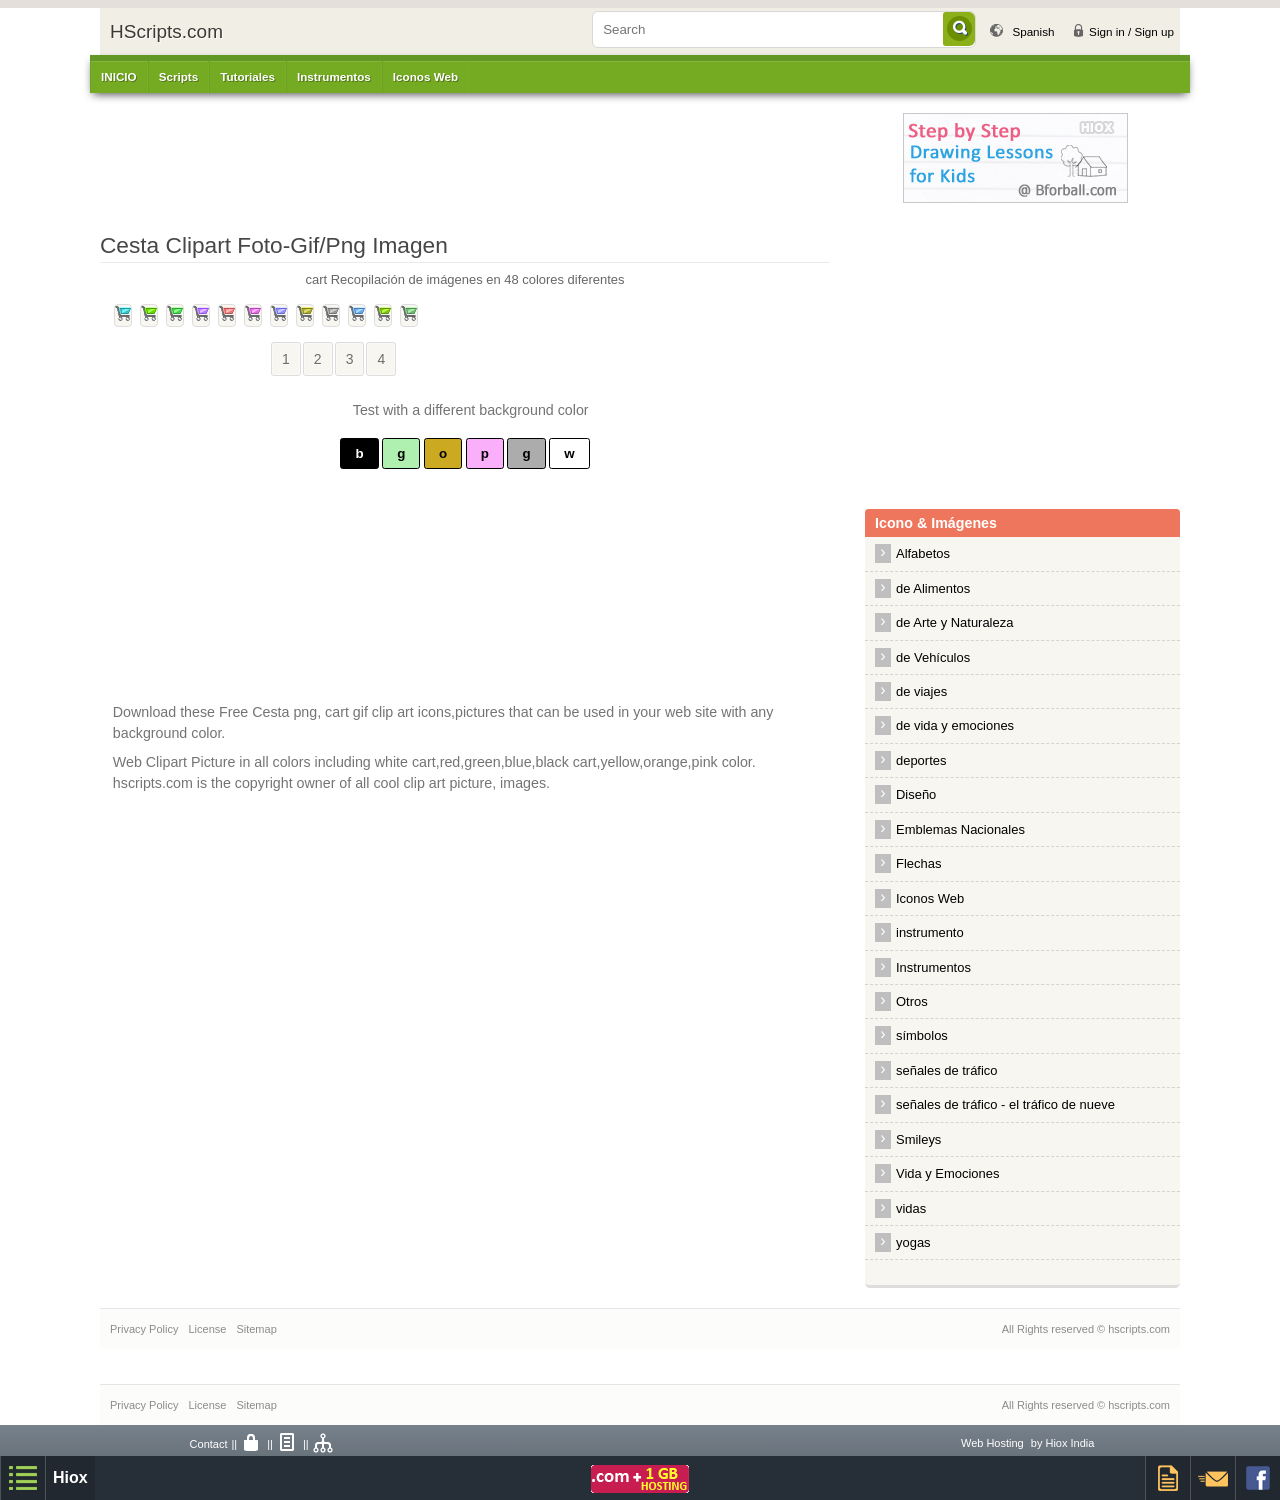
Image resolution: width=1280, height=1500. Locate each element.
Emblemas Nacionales (960, 829)
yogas (913, 1242)
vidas (911, 1208)
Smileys (918, 1139)
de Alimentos (933, 588)
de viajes (921, 691)
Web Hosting (992, 1443)
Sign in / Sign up (1131, 31)
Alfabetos (923, 553)
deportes (921, 760)
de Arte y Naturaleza (954, 622)
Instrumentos (933, 967)
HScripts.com (166, 31)
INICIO (119, 76)
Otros (912, 1001)
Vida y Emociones (947, 1173)
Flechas (918, 863)
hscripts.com (1139, 1329)
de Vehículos (933, 657)
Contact (209, 1444)
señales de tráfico (947, 1070)
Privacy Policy (144, 1329)
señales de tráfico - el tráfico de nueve (1005, 1104)
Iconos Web (425, 76)
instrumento (930, 932)
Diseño (916, 794)
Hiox (70, 1477)
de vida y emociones (955, 725)
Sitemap (256, 1329)
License (207, 1329)
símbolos (922, 1035)
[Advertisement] (515, 158)
